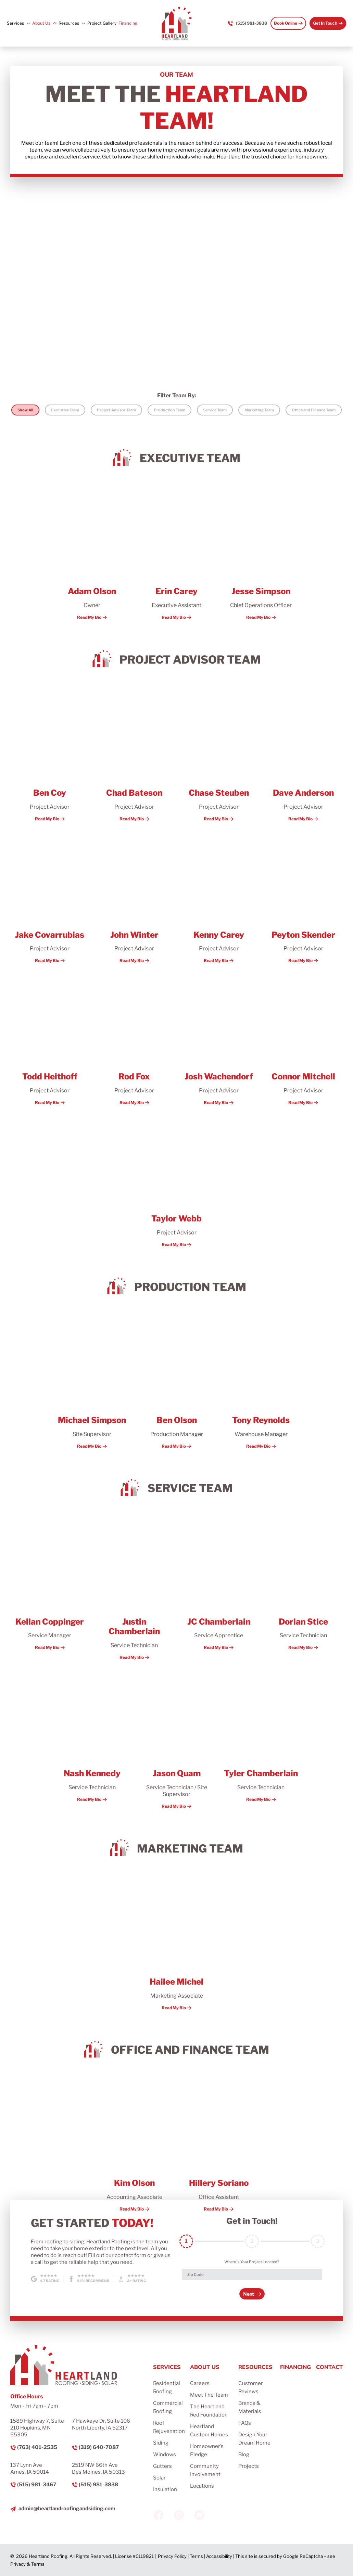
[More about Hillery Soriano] (219, 2147)
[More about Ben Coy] (50, 756)
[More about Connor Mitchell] (303, 1040)
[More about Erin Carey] (176, 554)
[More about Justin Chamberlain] (134, 1590)
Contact (329, 2366)
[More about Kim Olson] (134, 2147)
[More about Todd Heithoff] (50, 1040)
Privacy (18, 2564)
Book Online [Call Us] (285, 23)
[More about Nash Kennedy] (92, 1737)
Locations (202, 2486)
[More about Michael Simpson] (92, 1383)
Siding (160, 2443)
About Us (41, 23)
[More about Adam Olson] (92, 554)
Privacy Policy (172, 2556)
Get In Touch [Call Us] (325, 23)
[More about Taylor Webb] (176, 1182)
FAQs (244, 2423)
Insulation (165, 2489)
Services (15, 23)
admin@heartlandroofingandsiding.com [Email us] (66, 2508)
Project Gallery (101, 23)
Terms (196, 2556)
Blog (243, 2454)
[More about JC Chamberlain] (219, 1585)
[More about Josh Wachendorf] (219, 1040)
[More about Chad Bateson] (134, 756)
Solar (159, 2478)
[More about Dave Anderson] (303, 756)
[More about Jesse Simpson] (261, 554)
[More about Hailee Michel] (176, 1945)
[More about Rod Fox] (134, 1040)
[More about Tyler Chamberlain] (261, 1737)
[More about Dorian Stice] (303, 1585)
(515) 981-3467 (36, 2485)
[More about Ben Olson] (176, 1383)
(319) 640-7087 (99, 2447)
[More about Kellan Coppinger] (50, 1585)
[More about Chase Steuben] (219, 756)
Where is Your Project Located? (251, 2261)
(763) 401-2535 (37, 2447)
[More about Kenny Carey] (219, 898)
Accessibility (219, 2556)
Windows (164, 2454)
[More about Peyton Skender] (303, 898)
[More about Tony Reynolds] (261, 1383)
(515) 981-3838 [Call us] (251, 23)
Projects (248, 2466)
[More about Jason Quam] (176, 1740)
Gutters (162, 2466)
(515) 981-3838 (98, 2485)
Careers (200, 2383)
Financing (127, 23)
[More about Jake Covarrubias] (50, 898)
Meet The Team (209, 2395)
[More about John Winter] (134, 898)
